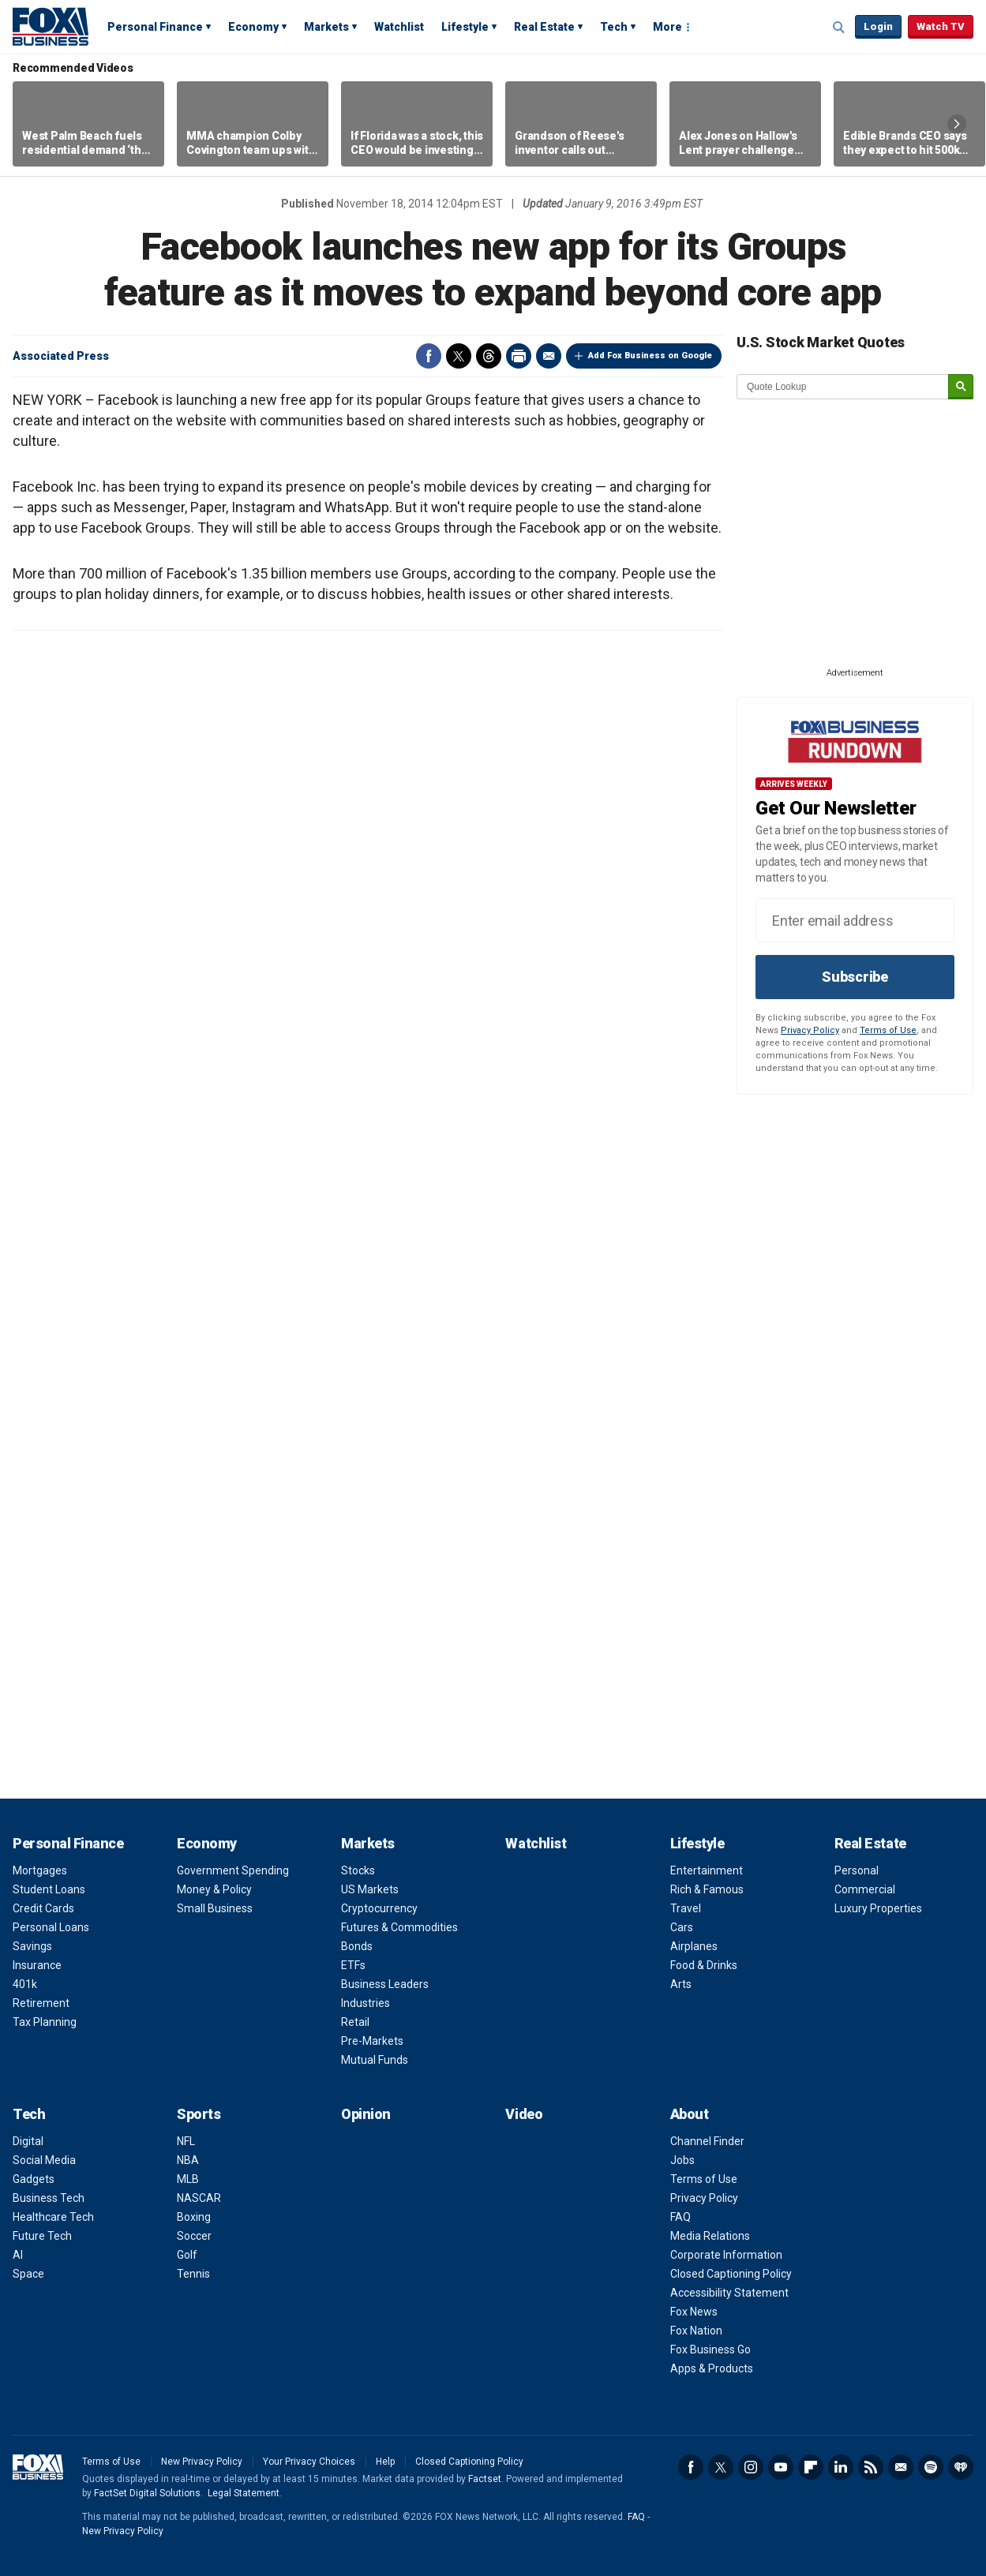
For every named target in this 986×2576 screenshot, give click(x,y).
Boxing (194, 2217)
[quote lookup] (843, 386)
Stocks (358, 1870)
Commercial (864, 1889)
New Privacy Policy (201, 2461)
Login (878, 26)
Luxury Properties (878, 1908)
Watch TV (941, 26)
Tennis (193, 2273)
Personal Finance (155, 27)
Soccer (194, 2236)
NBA (188, 2160)
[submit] (960, 387)
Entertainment (706, 1870)
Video (523, 2114)
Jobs (682, 2160)
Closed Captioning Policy (731, 2273)
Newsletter (900, 2467)
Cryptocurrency (379, 1908)
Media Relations (710, 2236)
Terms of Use (888, 1030)
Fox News (694, 2311)
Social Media (44, 2160)
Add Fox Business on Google (650, 355)
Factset (484, 2478)
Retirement (41, 2003)
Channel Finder (707, 2141)
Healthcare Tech (53, 2217)
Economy (253, 27)
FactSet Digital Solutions (147, 2493)
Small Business (215, 1908)
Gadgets (33, 2179)
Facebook (428, 356)
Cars (681, 1927)
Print (518, 356)
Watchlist (399, 27)
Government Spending (233, 1870)
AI (18, 2254)
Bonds (357, 1946)
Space (28, 2273)
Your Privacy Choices (309, 2461)
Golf (187, 2254)
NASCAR (199, 2198)
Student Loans (49, 1889)
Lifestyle (465, 27)
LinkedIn (840, 2467)
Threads (488, 356)
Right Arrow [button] (956, 123)
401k (25, 1984)
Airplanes (694, 1946)
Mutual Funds (374, 2060)
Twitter (458, 356)
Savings (32, 1946)
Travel (685, 1908)
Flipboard (810, 2467)
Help (385, 2461)
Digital (28, 2141)
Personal (856, 1870)
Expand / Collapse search (839, 28)
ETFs (353, 1965)
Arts (681, 1984)
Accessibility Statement (729, 2292)
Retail (355, 2022)
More (667, 27)
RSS (870, 2467)
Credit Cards (43, 1908)
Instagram (750, 2467)
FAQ (680, 2217)
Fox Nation (696, 2330)
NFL (186, 2141)
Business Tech (48, 2198)
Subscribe (855, 976)
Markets (326, 27)
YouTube (780, 2467)
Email (548, 356)
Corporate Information (726, 2254)
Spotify (930, 2467)
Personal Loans (51, 1927)
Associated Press (61, 356)
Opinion (366, 2114)
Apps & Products (711, 2368)
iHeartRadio (960, 2467)
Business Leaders (385, 1984)
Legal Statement (243, 2493)
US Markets (370, 1889)
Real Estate (544, 27)
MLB (188, 2179)
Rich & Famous (707, 1889)
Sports (198, 2114)
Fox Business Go (710, 2349)
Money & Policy (214, 1889)
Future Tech (42, 2236)
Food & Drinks (703, 1965)
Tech (614, 27)
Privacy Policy (810, 1030)
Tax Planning (45, 2022)
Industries (365, 2003)
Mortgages (40, 1870)
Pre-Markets (372, 2041)
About (689, 2114)
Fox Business (50, 26)
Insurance (37, 1965)
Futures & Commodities (399, 1927)
